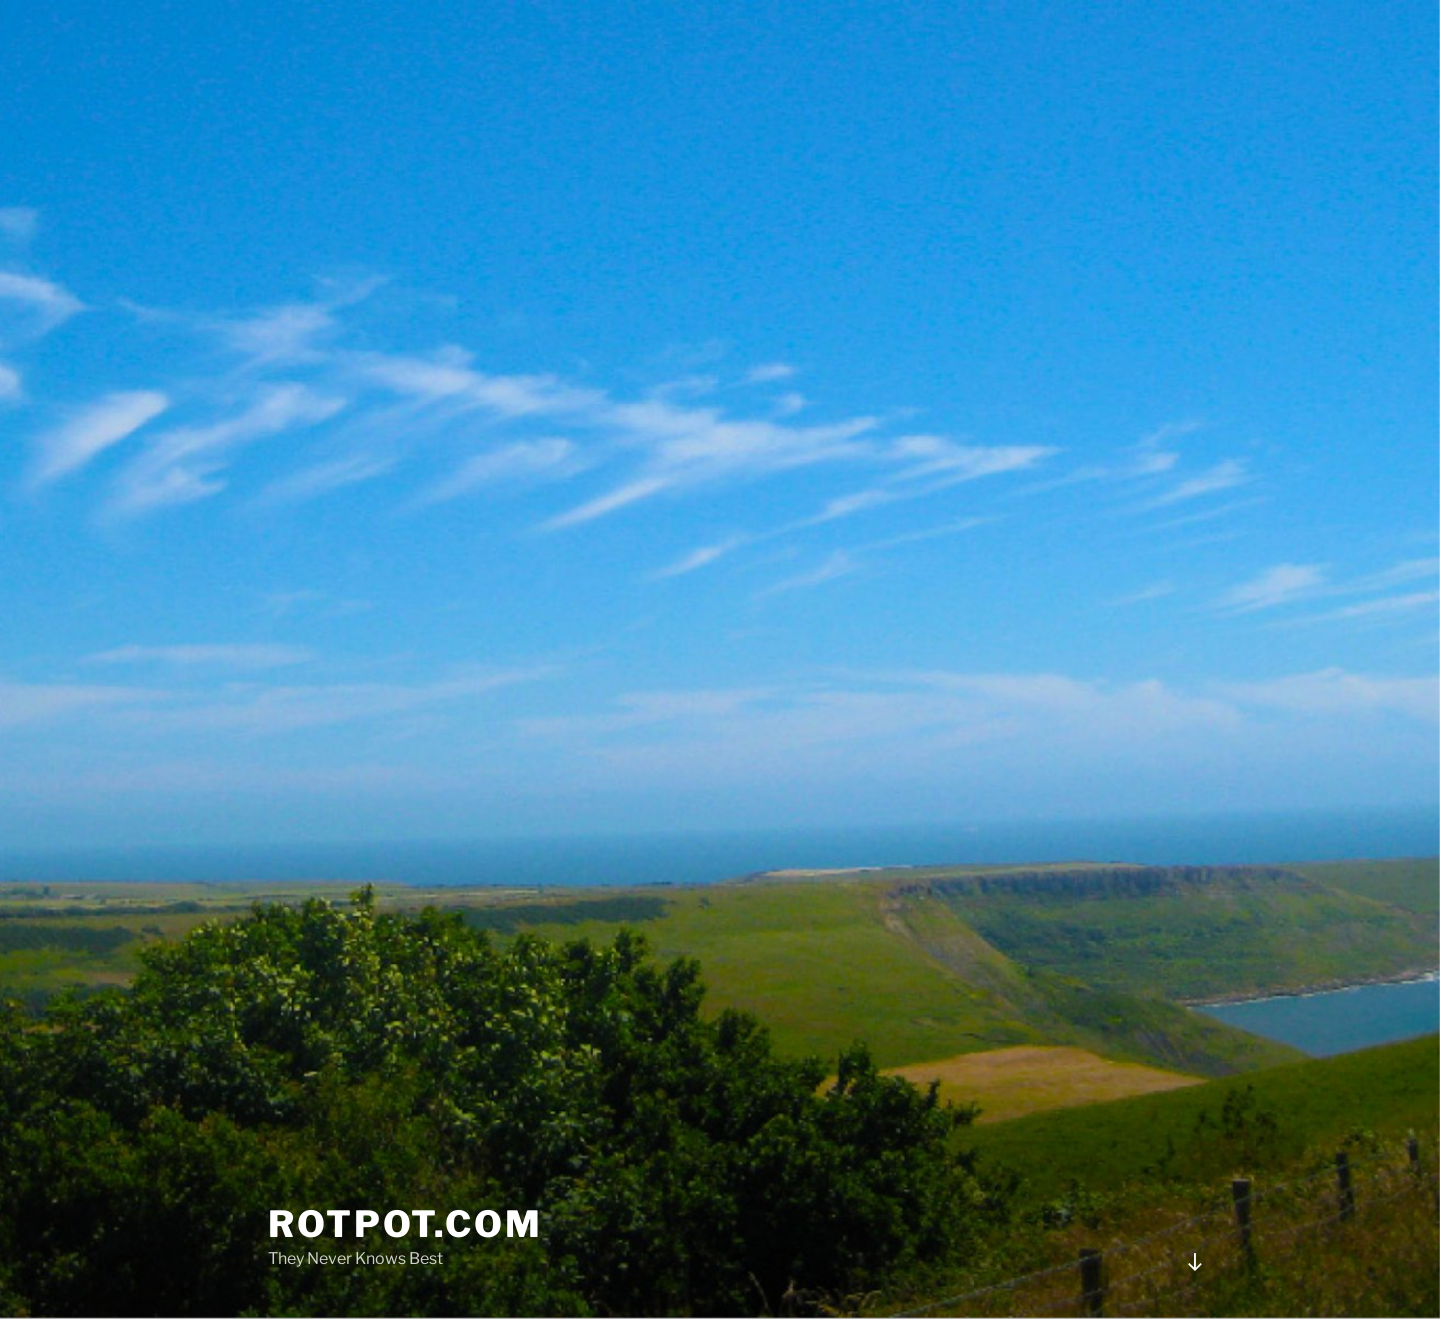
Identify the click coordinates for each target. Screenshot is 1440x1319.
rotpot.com (405, 1224)
